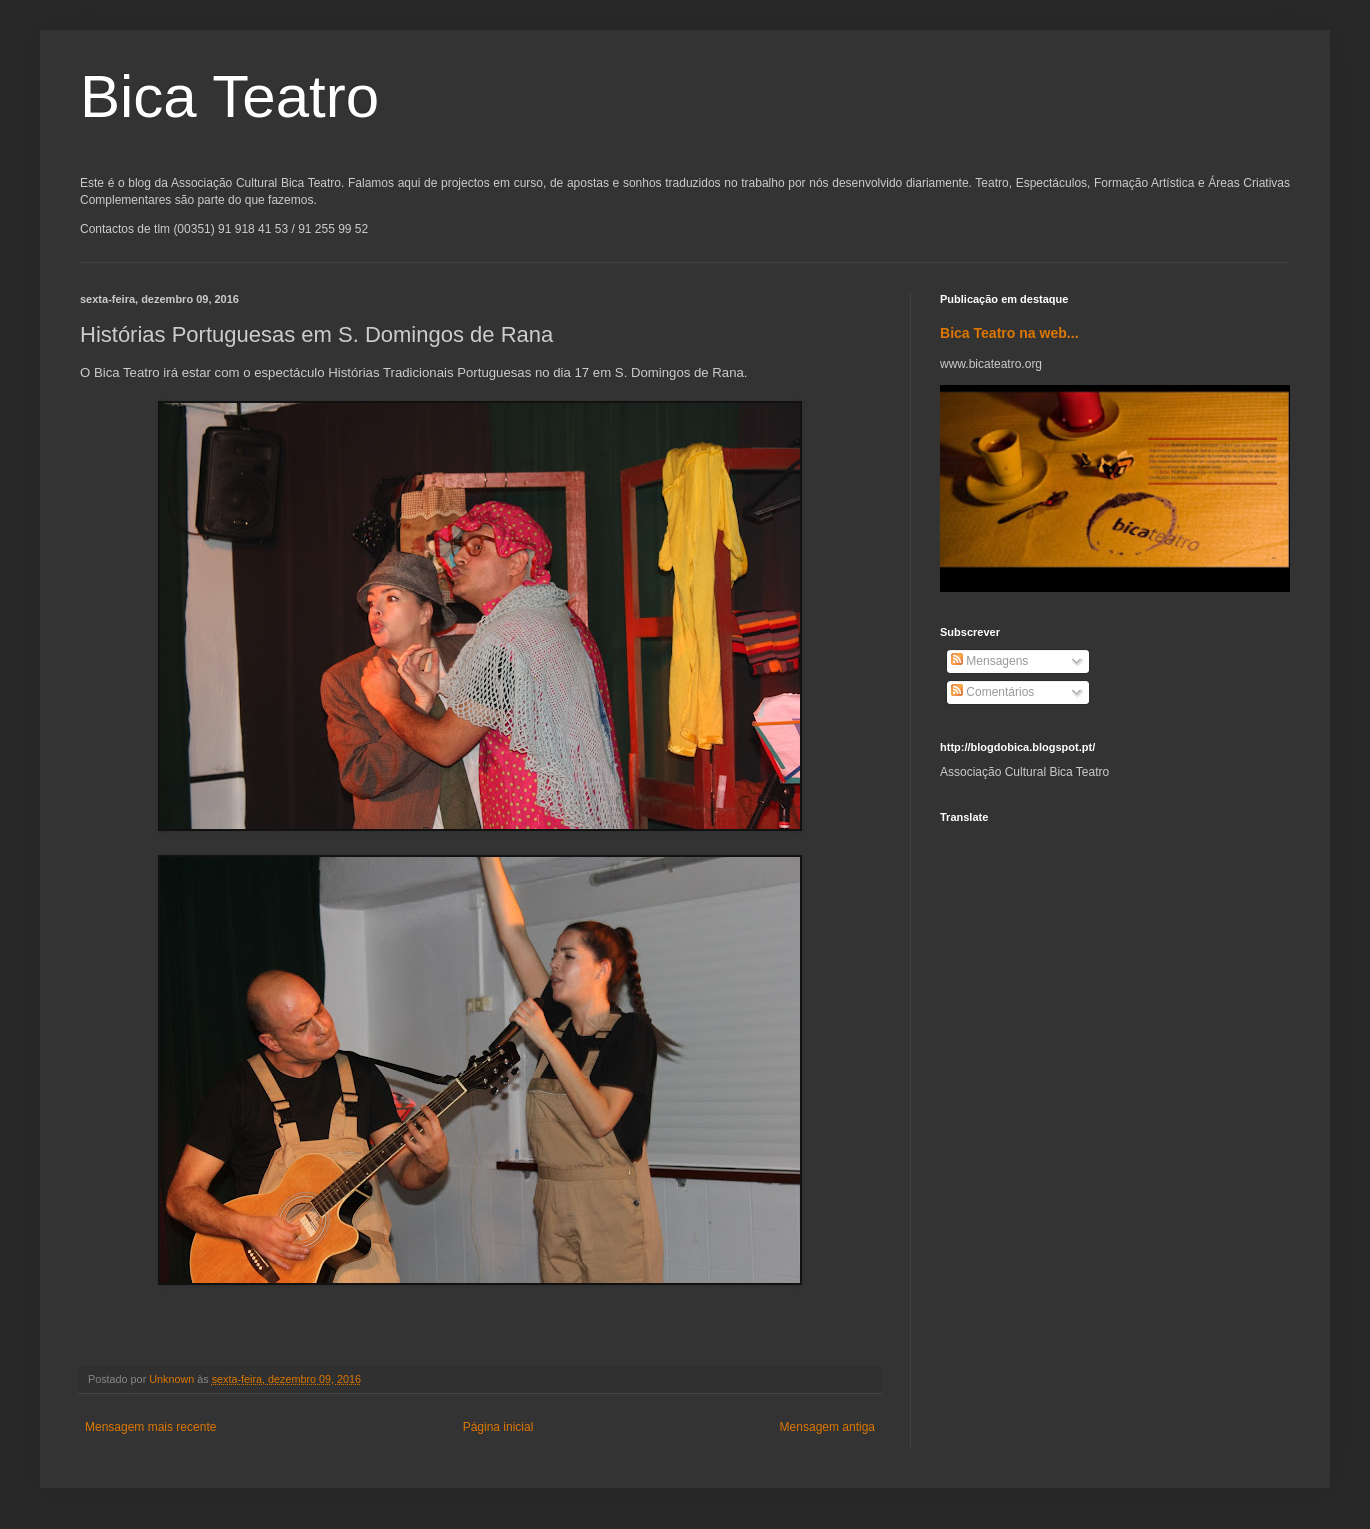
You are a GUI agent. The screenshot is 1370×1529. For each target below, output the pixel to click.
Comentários (992, 692)
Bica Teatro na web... (1009, 333)
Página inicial (498, 1427)
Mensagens (989, 661)
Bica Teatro (229, 96)
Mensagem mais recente (150, 1427)
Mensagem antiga (827, 1427)
